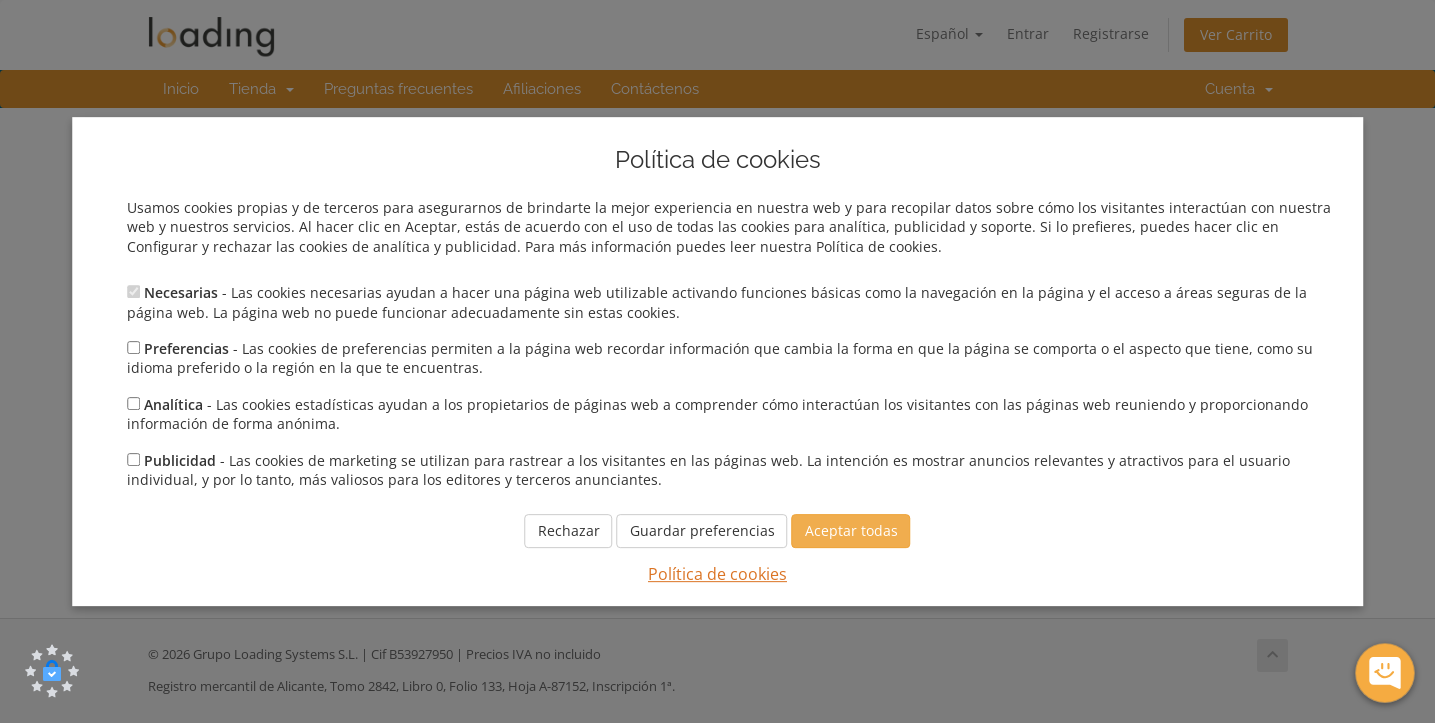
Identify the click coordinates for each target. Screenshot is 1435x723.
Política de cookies (717, 575)
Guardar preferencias (702, 531)
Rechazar (569, 531)
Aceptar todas (851, 531)
